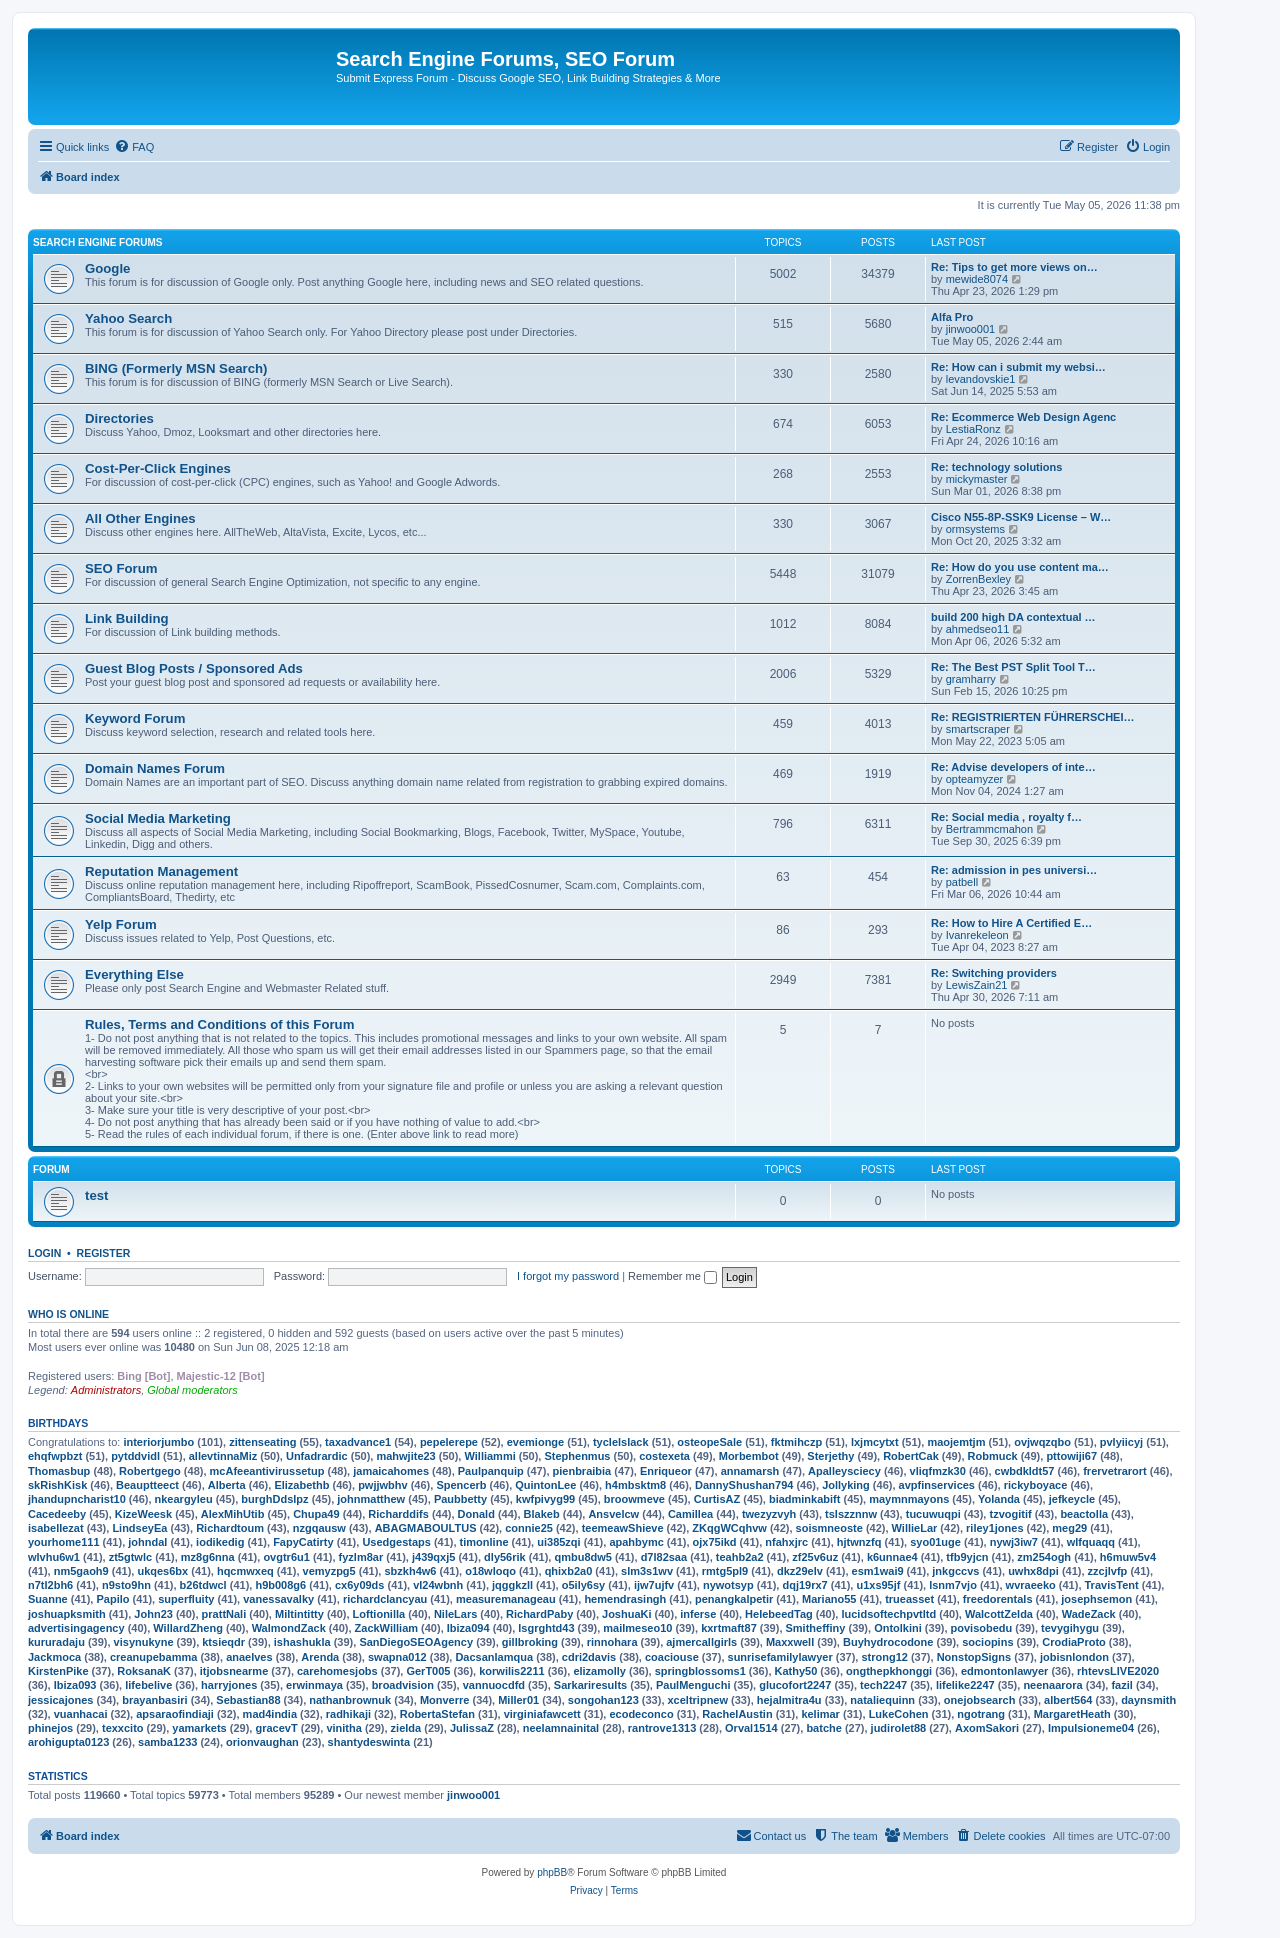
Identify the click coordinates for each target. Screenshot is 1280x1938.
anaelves (249, 1657)
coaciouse (672, 1657)
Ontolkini (898, 1628)
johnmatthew (371, 1499)
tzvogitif (1010, 1514)
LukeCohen (899, 1714)
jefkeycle (1072, 1499)
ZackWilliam (386, 1628)
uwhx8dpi (1033, 1571)
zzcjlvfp (1108, 1571)
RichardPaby (539, 1614)
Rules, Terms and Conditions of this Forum (219, 1024)
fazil (1121, 1685)
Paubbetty (460, 1499)
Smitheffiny (816, 1628)
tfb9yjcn (967, 1557)
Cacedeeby (57, 1514)
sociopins (987, 1642)
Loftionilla (379, 1614)
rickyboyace (1036, 1485)
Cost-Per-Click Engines (158, 468)
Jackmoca (54, 1657)
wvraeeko (1031, 1585)
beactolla (1084, 1514)
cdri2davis (589, 1657)
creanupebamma (153, 1657)
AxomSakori (987, 1728)
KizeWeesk (143, 1514)
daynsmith (1148, 1700)
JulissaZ (472, 1728)
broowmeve (634, 1499)
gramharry (971, 679)
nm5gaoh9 (81, 1571)
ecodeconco (641, 1714)
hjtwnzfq (859, 1542)
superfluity (186, 1599)
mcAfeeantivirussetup (267, 1471)
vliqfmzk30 (938, 1471)
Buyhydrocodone (888, 1642)
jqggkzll (512, 1585)
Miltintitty (299, 1614)
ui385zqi (558, 1542)
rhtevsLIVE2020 (1118, 1671)
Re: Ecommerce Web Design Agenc (1023, 417)
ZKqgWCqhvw (729, 1528)
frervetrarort (1115, 1471)
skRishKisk (57, 1485)
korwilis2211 (511, 1671)
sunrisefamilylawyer (780, 1657)
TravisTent (1112, 1585)
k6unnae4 (892, 1557)
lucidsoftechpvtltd (888, 1614)
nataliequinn (882, 1700)
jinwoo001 (971, 329)
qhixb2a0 (569, 1571)
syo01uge (935, 1542)
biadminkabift (805, 1499)
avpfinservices (937, 1485)
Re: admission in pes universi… (1014, 870)
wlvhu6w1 (54, 1557)
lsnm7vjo (953, 1585)
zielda (406, 1728)
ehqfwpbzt (55, 1456)
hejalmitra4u (789, 1700)
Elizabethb (301, 1485)
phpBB (552, 1872)
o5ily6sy (583, 1585)
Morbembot (749, 1456)
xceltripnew (698, 1700)
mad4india (270, 1714)
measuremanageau (506, 1599)
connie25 (529, 1528)
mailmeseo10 (637, 1628)
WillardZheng (188, 1628)
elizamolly (599, 1671)
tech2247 (883, 1685)
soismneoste (829, 1528)
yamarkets (199, 1728)
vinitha (343, 1728)
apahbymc (636, 1542)
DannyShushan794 (744, 1485)
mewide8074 (977, 279)
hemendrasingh (625, 1599)
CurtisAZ (717, 1499)
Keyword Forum (135, 718)
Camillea (690, 1514)
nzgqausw (319, 1528)
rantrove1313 (662, 1728)
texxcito (123, 1728)
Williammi (489, 1456)
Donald (476, 1514)
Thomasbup (59, 1471)
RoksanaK (144, 1671)
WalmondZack (289, 1628)
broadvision (403, 1685)
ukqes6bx (162, 1571)
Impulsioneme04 (1091, 1728)
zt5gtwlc (130, 1557)
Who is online (68, 1314)
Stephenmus (577, 1456)
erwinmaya (314, 1685)
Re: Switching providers (994, 973)
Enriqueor (666, 1471)
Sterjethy (830, 1456)
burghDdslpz (274, 1499)
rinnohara (612, 1642)
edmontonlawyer (1004, 1671)
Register (104, 1253)
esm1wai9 (878, 1571)
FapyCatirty (303, 1542)
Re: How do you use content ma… (1020, 567)
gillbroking (530, 1642)
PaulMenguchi (693, 1685)
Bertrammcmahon (989, 829)
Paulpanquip (491, 1471)
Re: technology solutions (996, 467)
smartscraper (978, 729)
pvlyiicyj (1121, 1442)
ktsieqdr (223, 1642)
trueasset (909, 1599)
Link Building (127, 618)
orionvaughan (262, 1742)
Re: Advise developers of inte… (1013, 767)
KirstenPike (58, 1671)
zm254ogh (1044, 1557)
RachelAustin (737, 1714)
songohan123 (603, 1700)
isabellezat (56, 1528)
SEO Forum (121, 568)
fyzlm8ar (361, 1557)
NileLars (455, 1614)
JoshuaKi (627, 1614)
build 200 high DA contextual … (1013, 617)
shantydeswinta (369, 1742)
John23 (153, 1614)
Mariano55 (829, 1599)
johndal (147, 1542)
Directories (119, 418)
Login (44, 1253)
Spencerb (461, 1485)
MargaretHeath (1072, 1714)
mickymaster (977, 479)
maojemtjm (956, 1442)
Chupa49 (316, 1514)
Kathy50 (796, 1671)
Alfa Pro (952, 317)
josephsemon (1096, 1599)
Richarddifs (398, 1514)
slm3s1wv (647, 1571)
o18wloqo (490, 1571)
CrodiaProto (1074, 1642)
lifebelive (148, 1685)
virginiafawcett (542, 1714)
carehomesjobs (337, 1671)
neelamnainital (561, 1728)
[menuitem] (134, 147)
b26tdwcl (203, 1585)
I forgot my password (568, 1276)
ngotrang (981, 1714)
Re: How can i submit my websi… (1018, 367)
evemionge (535, 1442)
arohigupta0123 (68, 1742)
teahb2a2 (740, 1557)
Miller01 (518, 1700)
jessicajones (60, 1700)
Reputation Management (161, 871)
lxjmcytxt (875, 1442)
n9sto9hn (126, 1585)
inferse (698, 1614)
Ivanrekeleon (977, 935)
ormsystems (975, 529)
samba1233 (167, 1742)
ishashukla (302, 1642)
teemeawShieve (623, 1528)
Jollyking (846, 1485)
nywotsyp (728, 1585)
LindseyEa (139, 1528)
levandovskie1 (981, 379)
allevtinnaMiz (223, 1456)
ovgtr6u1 (286, 1557)
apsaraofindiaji (175, 1714)
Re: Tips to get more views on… (1014, 267)
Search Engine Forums (97, 242)
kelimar (820, 1714)
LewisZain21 (977, 985)
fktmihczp (796, 1442)
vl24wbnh (438, 1585)
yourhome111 (64, 1542)
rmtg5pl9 (725, 1571)
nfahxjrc (786, 1542)
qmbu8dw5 (582, 1557)
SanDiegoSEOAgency (416, 1642)
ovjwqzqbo (1042, 1442)
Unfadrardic (317, 1456)
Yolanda (999, 1499)
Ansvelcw (613, 1514)
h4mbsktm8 (635, 1485)
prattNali (224, 1614)
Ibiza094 (468, 1628)
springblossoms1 (700, 1671)
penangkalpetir (734, 1599)
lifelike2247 (965, 1685)
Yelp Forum (121, 924)
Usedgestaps (396, 1542)
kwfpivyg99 (545, 1499)
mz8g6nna (208, 1557)
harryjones (229, 1685)
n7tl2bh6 (50, 1585)
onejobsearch (980, 1700)
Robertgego (150, 1471)
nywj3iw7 (1014, 1542)
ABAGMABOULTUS (426, 1528)
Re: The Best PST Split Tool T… (1013, 667)
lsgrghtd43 (546, 1628)
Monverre (445, 1700)
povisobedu (982, 1628)
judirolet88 (899, 1728)
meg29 (1069, 1528)
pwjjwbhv (383, 1485)
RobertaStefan (437, 1714)
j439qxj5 (433, 1557)
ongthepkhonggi (889, 1671)
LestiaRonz (973, 429)
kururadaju (56, 1642)
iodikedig (220, 1542)
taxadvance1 (358, 1442)
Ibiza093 (75, 1685)
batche (823, 1728)
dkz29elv (800, 1571)
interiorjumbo (158, 1442)
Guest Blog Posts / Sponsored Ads (194, 668)
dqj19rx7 (804, 1585)
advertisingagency (76, 1628)
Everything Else (134, 974)
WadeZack (1089, 1614)
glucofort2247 (795, 1685)
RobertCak (911, 1456)
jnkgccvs (955, 1571)
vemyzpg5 (329, 1571)
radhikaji (348, 1714)
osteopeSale (709, 1442)
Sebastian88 (248, 1700)
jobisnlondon (1074, 1657)
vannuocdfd (494, 1685)
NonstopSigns (974, 1657)
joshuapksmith (67, 1614)
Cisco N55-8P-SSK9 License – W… (1021, 517)
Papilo (112, 1599)
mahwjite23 (405, 1456)
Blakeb (542, 1514)
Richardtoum (230, 1528)
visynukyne (144, 1642)
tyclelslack (621, 1442)
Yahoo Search (128, 318)
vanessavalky (278, 1599)
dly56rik (505, 1557)
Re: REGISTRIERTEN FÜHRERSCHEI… (1033, 717)
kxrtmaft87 (729, 1628)
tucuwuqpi (933, 1514)
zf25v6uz (815, 1557)
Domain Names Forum (155, 768)
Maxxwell (790, 1642)
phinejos (50, 1728)
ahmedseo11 (978, 629)
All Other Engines (140, 518)
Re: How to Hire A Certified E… (1011, 923)
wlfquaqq (1091, 1542)
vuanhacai (81, 1714)
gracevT (276, 1728)
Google (107, 268)
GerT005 (428, 1671)
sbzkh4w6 (410, 1571)
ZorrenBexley (978, 579)
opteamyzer (974, 779)
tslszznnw (851, 1514)
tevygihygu (1070, 1628)
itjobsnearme (234, 1671)
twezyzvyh (769, 1514)
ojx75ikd (715, 1542)
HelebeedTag (779, 1614)
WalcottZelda (999, 1614)
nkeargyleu (184, 1499)
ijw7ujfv (654, 1585)
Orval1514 (751, 1728)
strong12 (884, 1657)
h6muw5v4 (1128, 1557)
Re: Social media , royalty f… (1006, 817)
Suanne (48, 1599)
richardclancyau (385, 1599)
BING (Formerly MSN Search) (176, 368)
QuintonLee (545, 1485)
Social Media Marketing (158, 818)
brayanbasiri (154, 1700)
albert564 (1068, 1700)
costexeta (664, 1456)
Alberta (227, 1485)
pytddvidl (135, 1456)
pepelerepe (449, 1442)
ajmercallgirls (701, 1642)
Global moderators (192, 1390)
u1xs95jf (878, 1585)
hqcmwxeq (245, 1571)
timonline (484, 1542)
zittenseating (262, 1442)
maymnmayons (909, 1499)
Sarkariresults (590, 1685)
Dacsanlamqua (494, 1657)
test (96, 1195)
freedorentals (998, 1599)
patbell (962, 882)
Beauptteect (147, 1485)
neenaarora (1052, 1685)
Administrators (106, 1390)
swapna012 (397, 1657)
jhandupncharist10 (77, 1499)
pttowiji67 (1071, 1456)
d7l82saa (664, 1557)
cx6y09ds (360, 1585)
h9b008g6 (280, 1585)
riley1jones (994, 1528)
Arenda (320, 1657)
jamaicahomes (391, 1471)
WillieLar (915, 1528)
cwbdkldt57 (1025, 1471)
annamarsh (750, 1471)
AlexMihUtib (233, 1514)
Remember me (672, 1276)
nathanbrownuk (350, 1700)
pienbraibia (582, 1471)
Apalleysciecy (844, 1471)
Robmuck (993, 1456)
